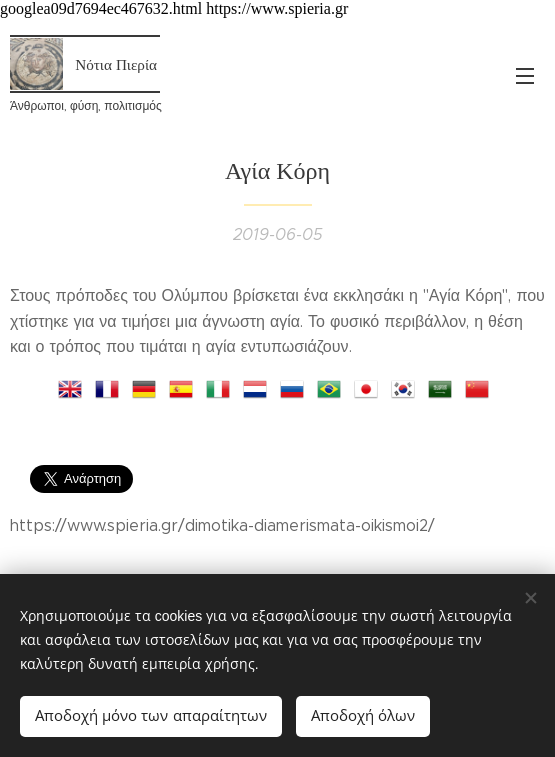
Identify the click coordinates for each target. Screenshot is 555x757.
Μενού (525, 76)
